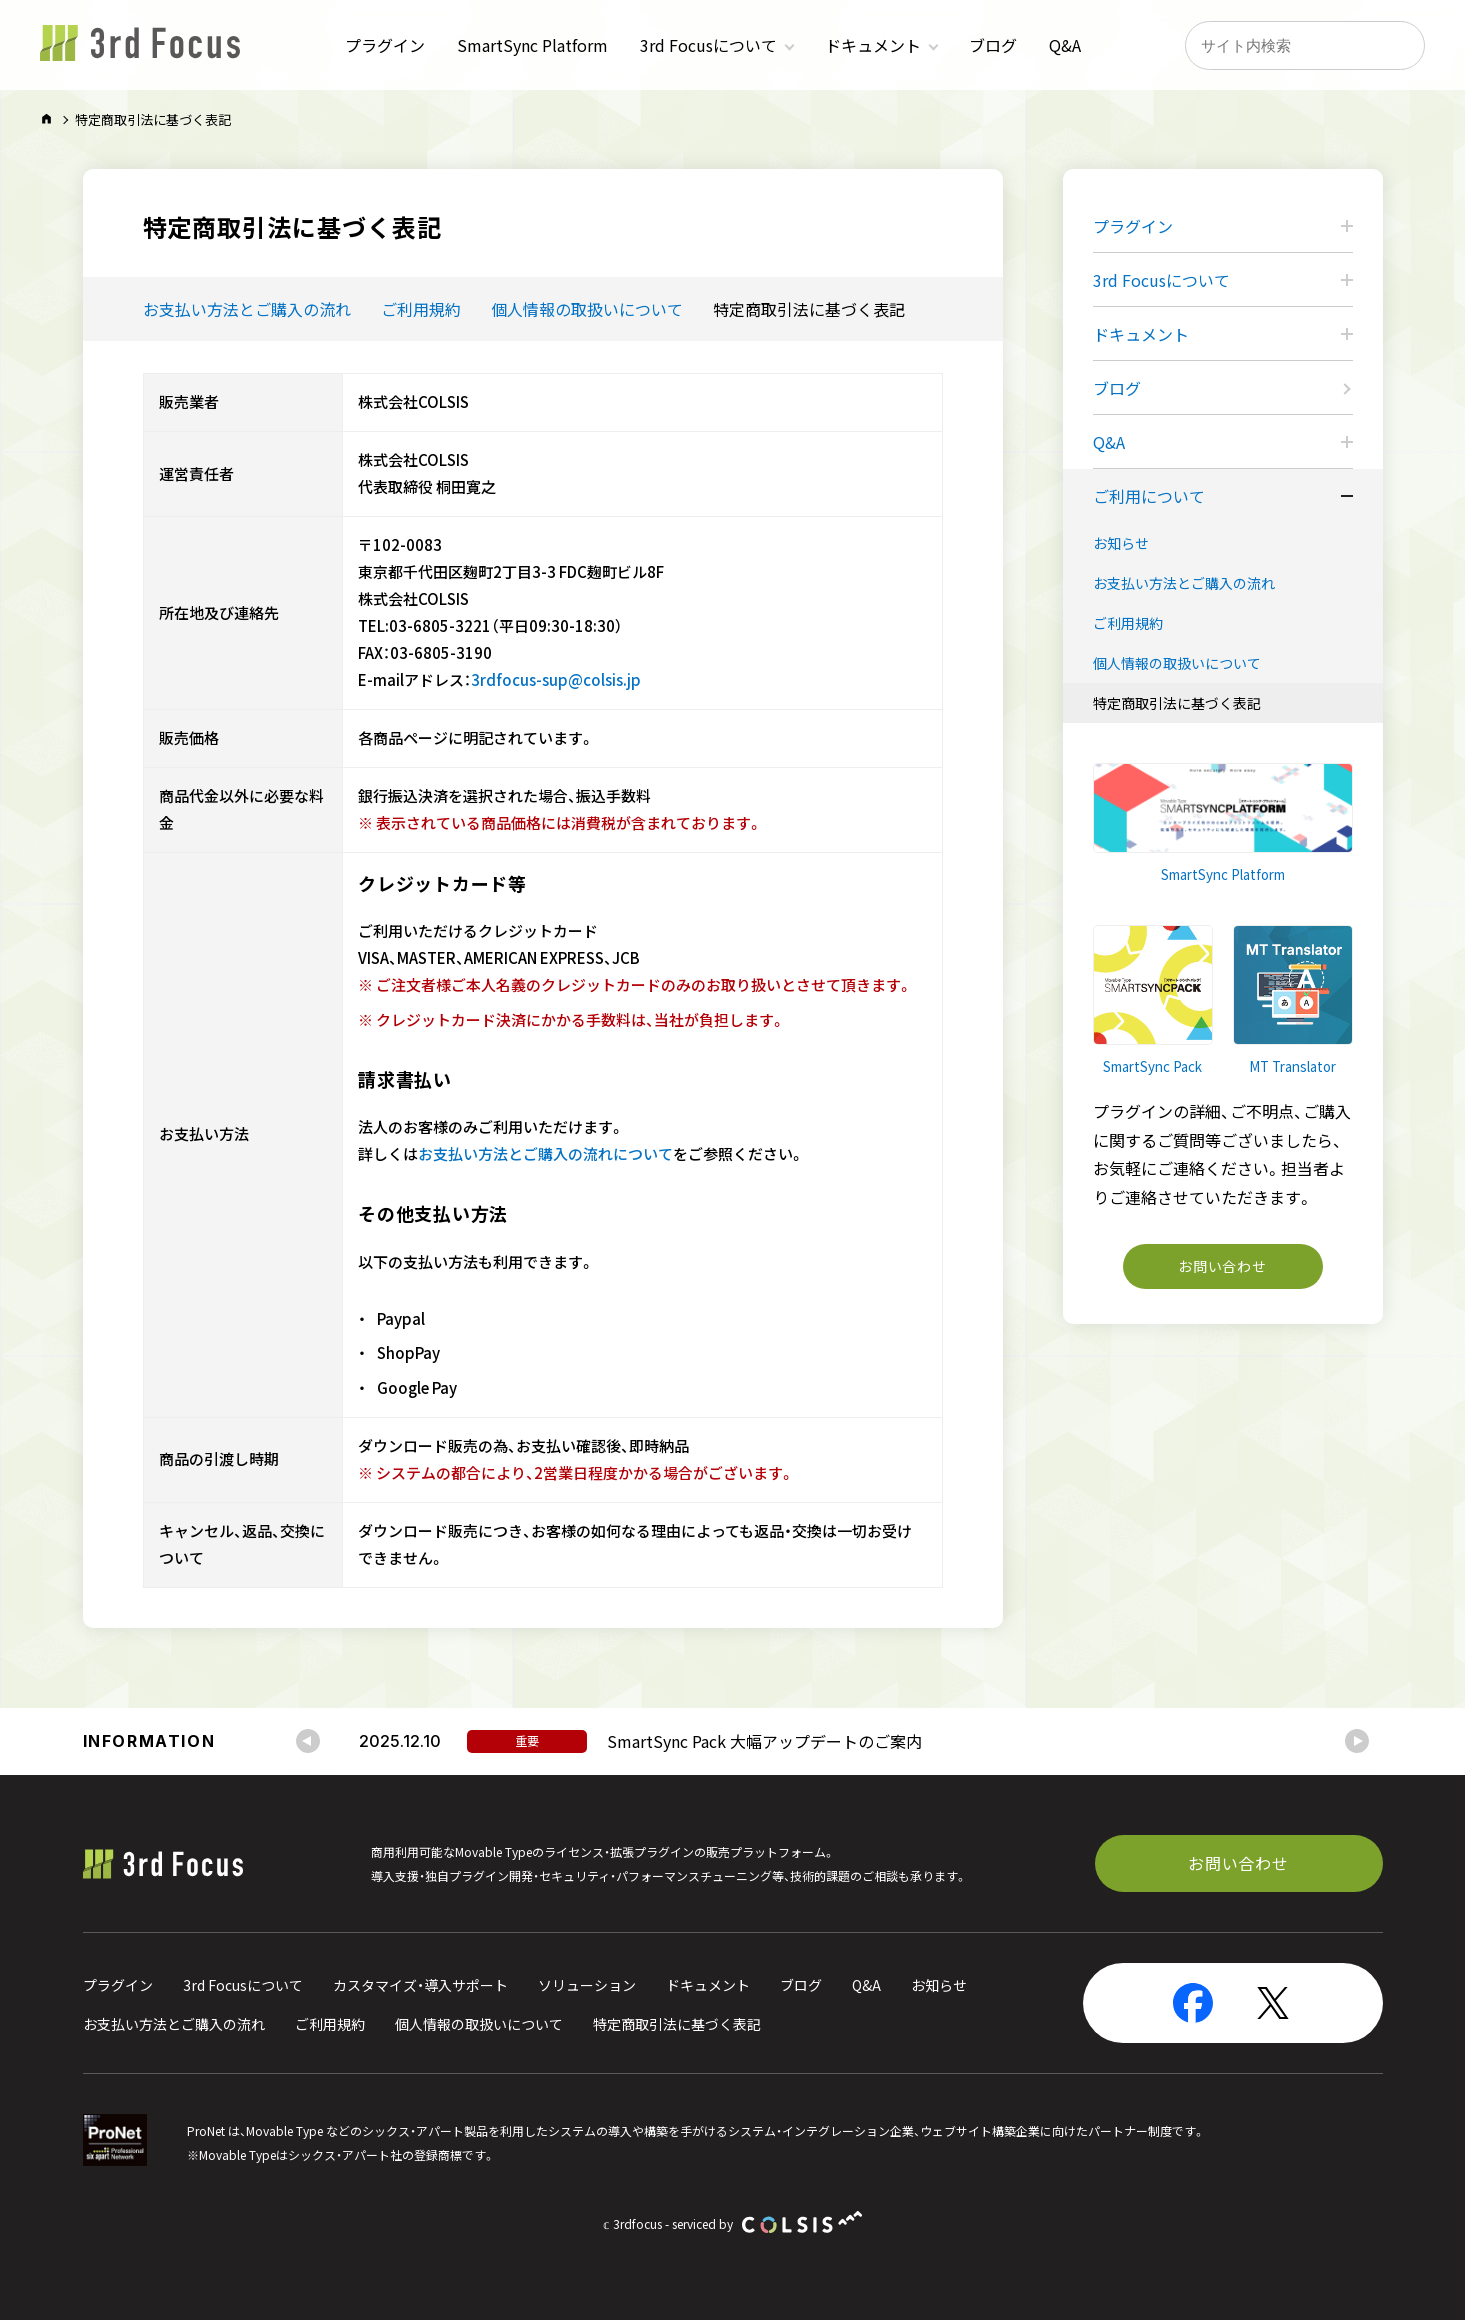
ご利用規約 (421, 309)
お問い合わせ (1222, 1266)
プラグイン (385, 45)
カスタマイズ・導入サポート (420, 1985)
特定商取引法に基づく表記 (809, 309)
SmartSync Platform (532, 45)
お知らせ (1121, 543)
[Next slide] (1357, 1741)
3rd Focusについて (708, 45)
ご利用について (1149, 496)
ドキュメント (873, 45)
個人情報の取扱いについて (587, 309)
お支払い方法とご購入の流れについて (545, 1154)
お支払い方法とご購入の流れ (247, 309)
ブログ (993, 45)
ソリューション (587, 1985)
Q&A (1065, 45)
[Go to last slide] (308, 1741)
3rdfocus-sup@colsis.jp (556, 680)
